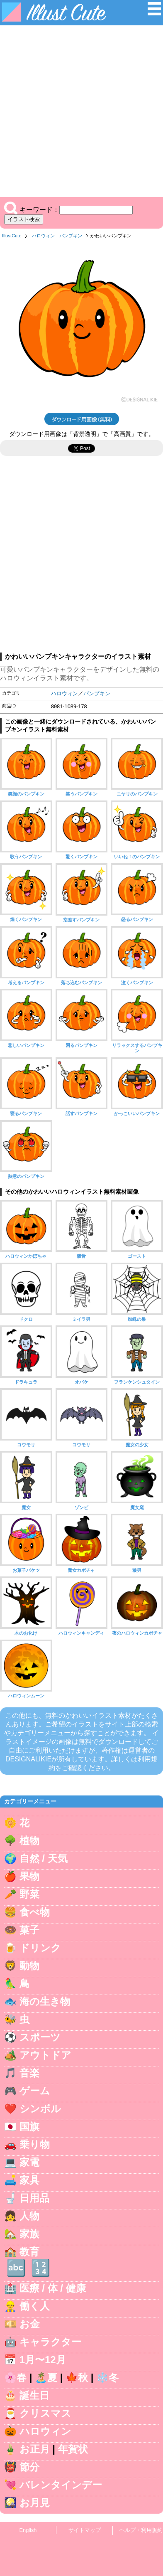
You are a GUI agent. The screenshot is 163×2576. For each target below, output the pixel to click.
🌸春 (15, 2377)
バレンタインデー (60, 2484)
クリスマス (45, 2413)
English (28, 2530)
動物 (29, 1965)
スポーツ (40, 2037)
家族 (29, 2233)
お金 (29, 2324)
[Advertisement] (81, 111)
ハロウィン (43, 235)
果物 (29, 1876)
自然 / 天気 (43, 1858)
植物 (29, 1840)
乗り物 (34, 2144)
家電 (29, 2162)
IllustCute (12, 235)
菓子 (29, 1930)
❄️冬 (107, 2377)
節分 (29, 2467)
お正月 (34, 2449)
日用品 (34, 2198)
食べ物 (34, 1912)
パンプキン (70, 235)
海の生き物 (44, 2001)
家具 (29, 2180)
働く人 (34, 2306)
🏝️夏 (46, 2377)
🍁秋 (77, 2377)
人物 (29, 2215)
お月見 (34, 2502)
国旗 (29, 2126)
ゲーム (34, 2090)
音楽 (29, 2073)
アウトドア (45, 2055)
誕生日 (34, 2395)
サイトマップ (84, 2530)
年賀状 (73, 2449)
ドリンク (40, 1947)
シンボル (40, 2108)
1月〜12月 (42, 2359)
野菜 (29, 1894)
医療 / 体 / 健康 (52, 2288)
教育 (29, 2251)
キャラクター (50, 2341)
